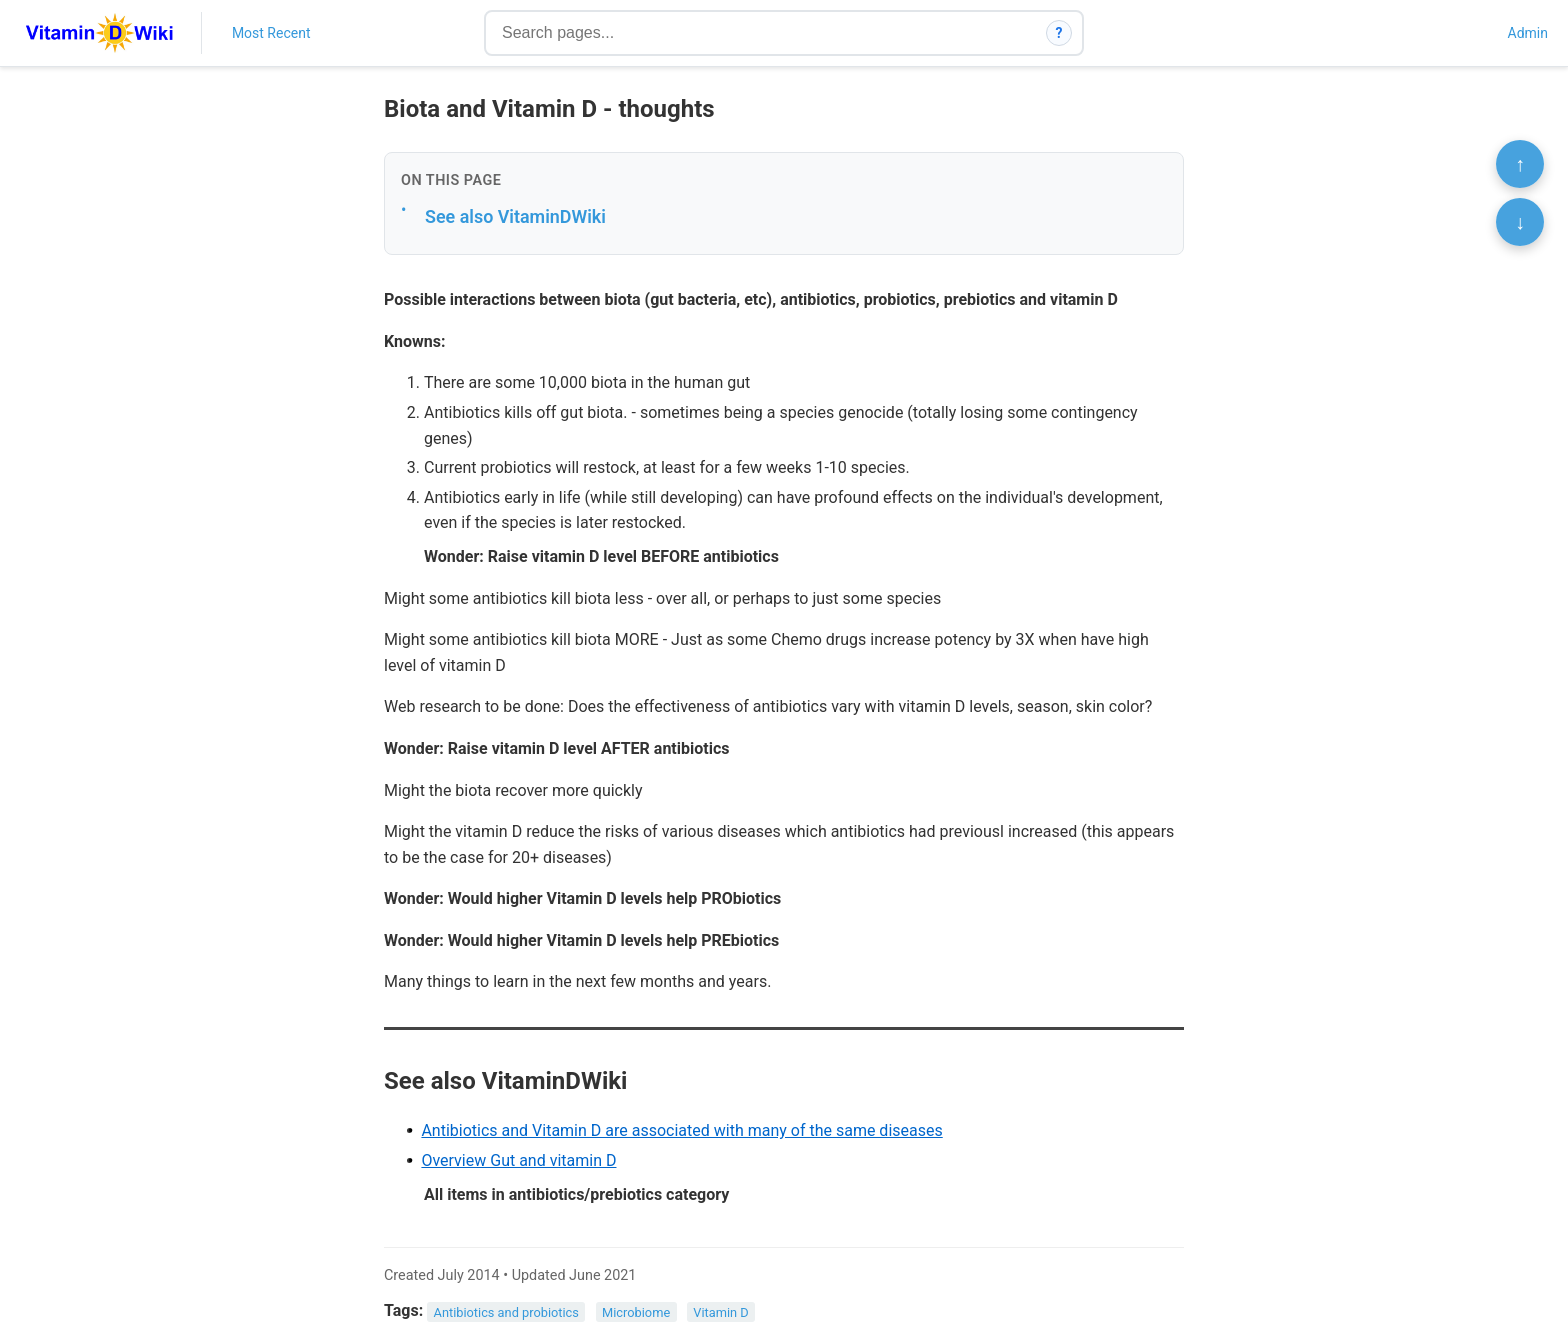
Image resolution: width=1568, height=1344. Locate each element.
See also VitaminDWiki (515, 216)
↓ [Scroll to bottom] (1520, 222)
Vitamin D (720, 1311)
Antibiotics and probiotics (506, 1311)
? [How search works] (1059, 33)
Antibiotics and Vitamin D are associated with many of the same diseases (681, 1130)
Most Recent (271, 33)
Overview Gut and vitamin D (518, 1160)
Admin (1528, 33)
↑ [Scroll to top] (1520, 164)
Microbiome (636, 1311)
